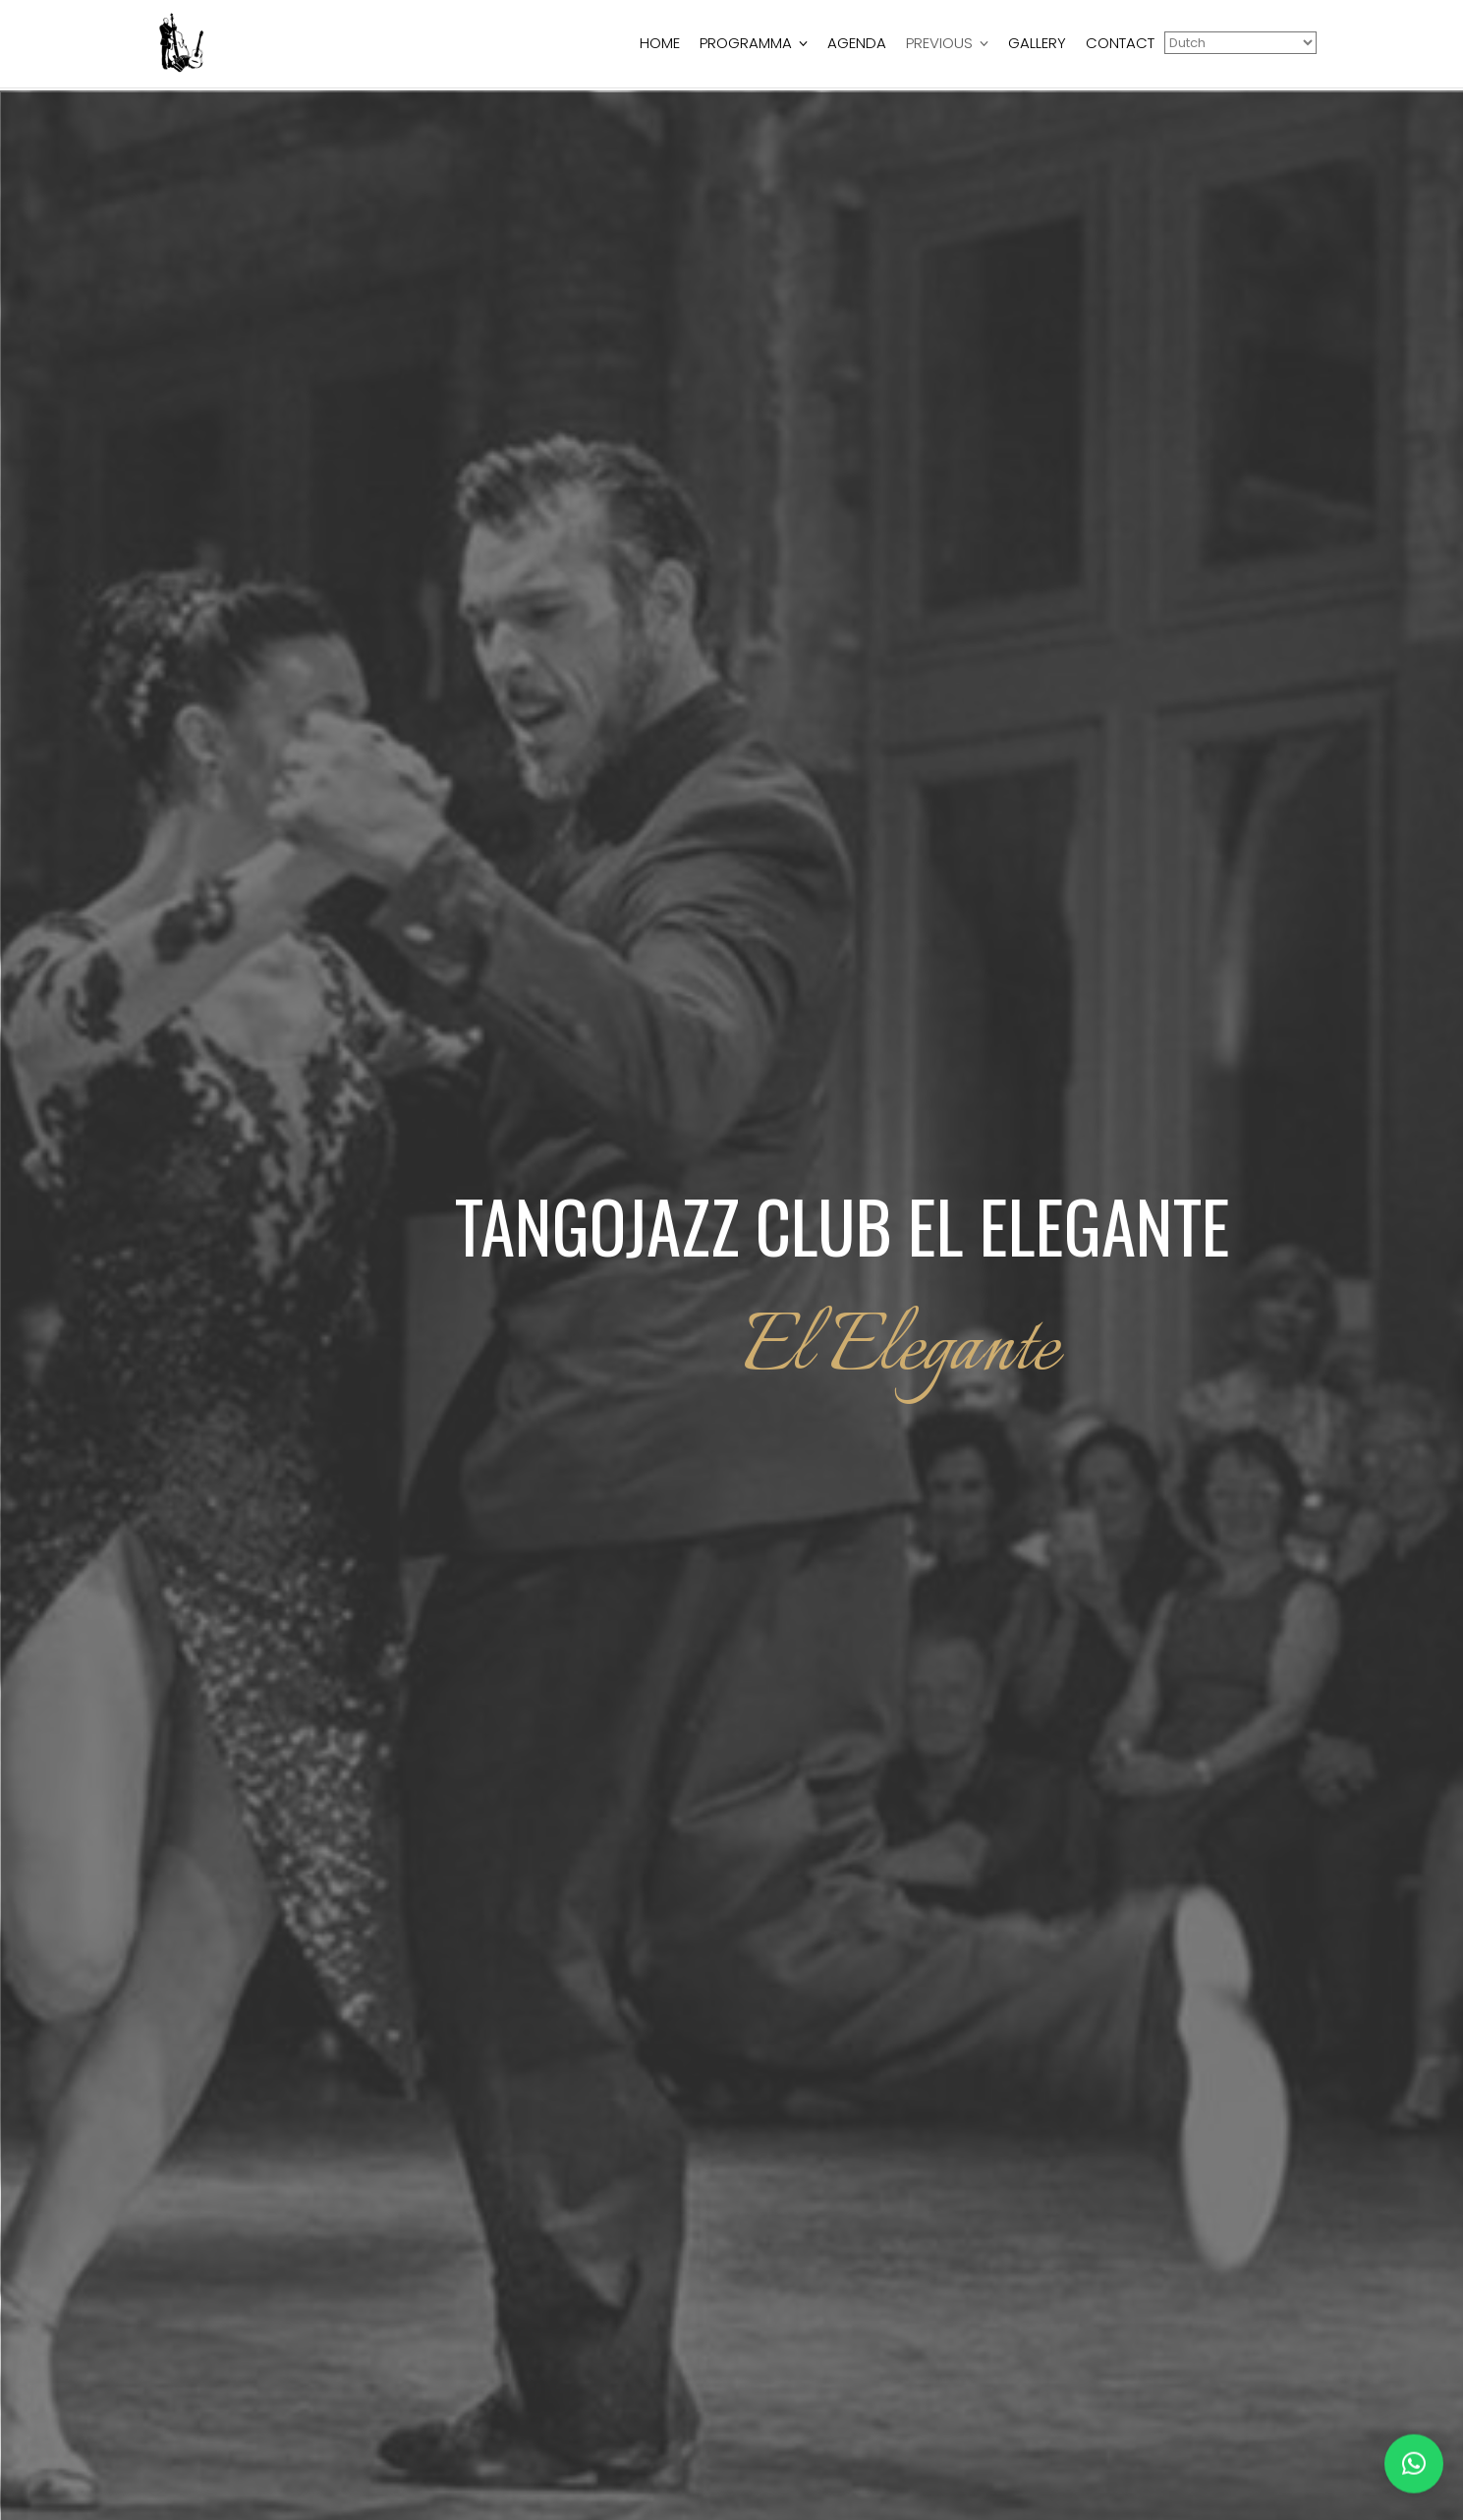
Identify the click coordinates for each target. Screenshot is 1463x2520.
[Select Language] (1240, 42)
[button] (1413, 2452)
